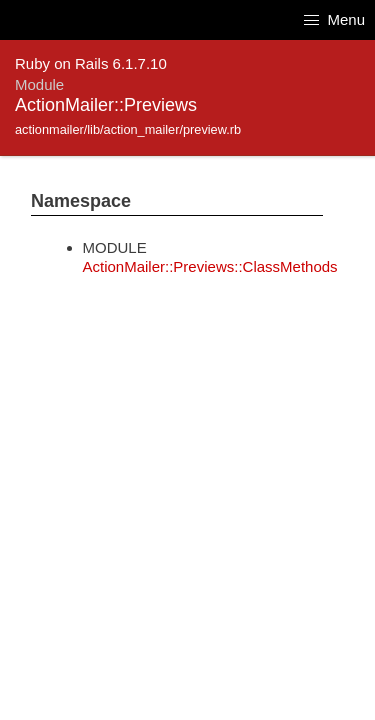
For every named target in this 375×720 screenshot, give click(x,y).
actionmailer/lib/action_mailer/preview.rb (128, 129)
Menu (334, 19)
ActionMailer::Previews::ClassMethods (210, 266)
